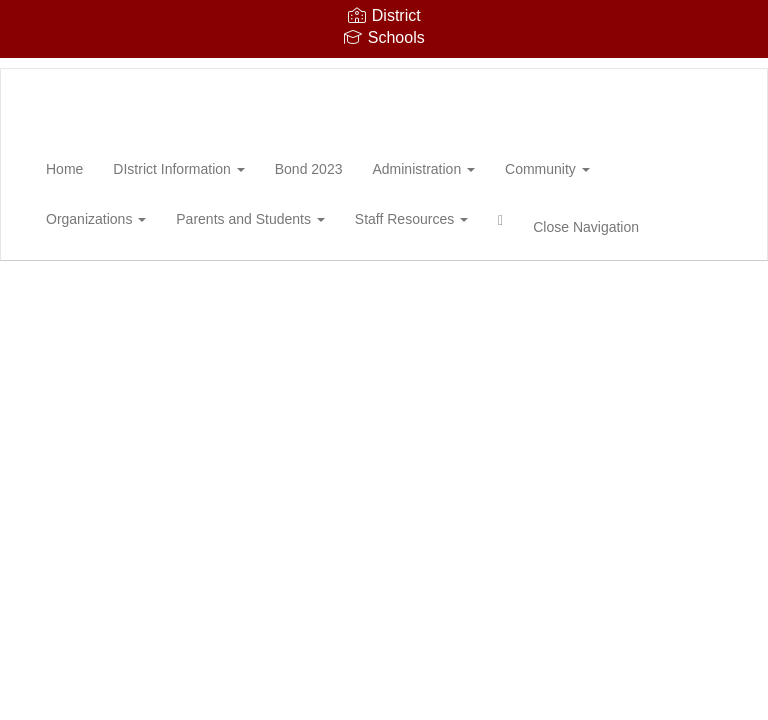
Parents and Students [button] (250, 219)
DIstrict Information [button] (178, 169)
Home (64, 169)
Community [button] (547, 169)
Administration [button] (423, 169)
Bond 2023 (309, 169)
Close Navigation (586, 227)
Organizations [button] (96, 219)
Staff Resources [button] (411, 219)
